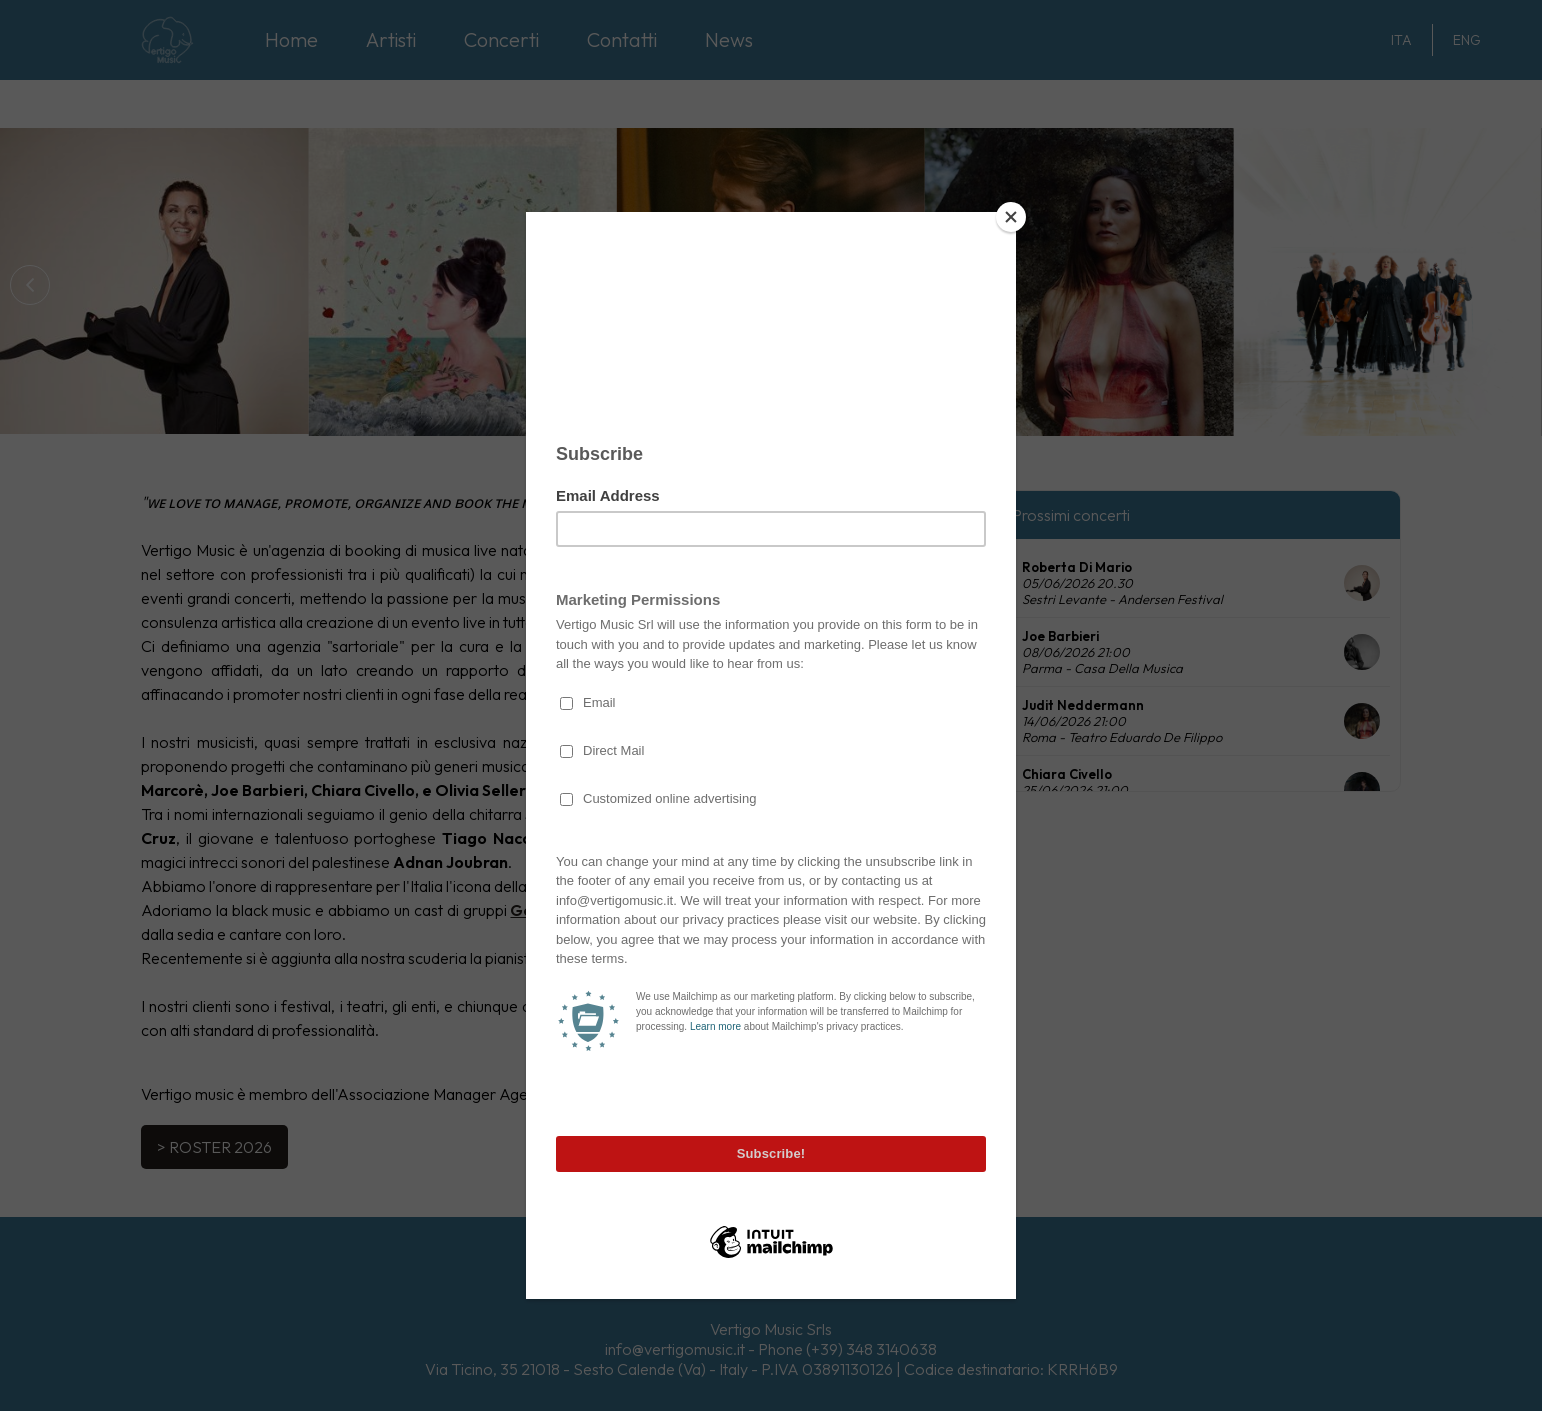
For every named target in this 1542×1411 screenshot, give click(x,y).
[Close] (1011, 217)
